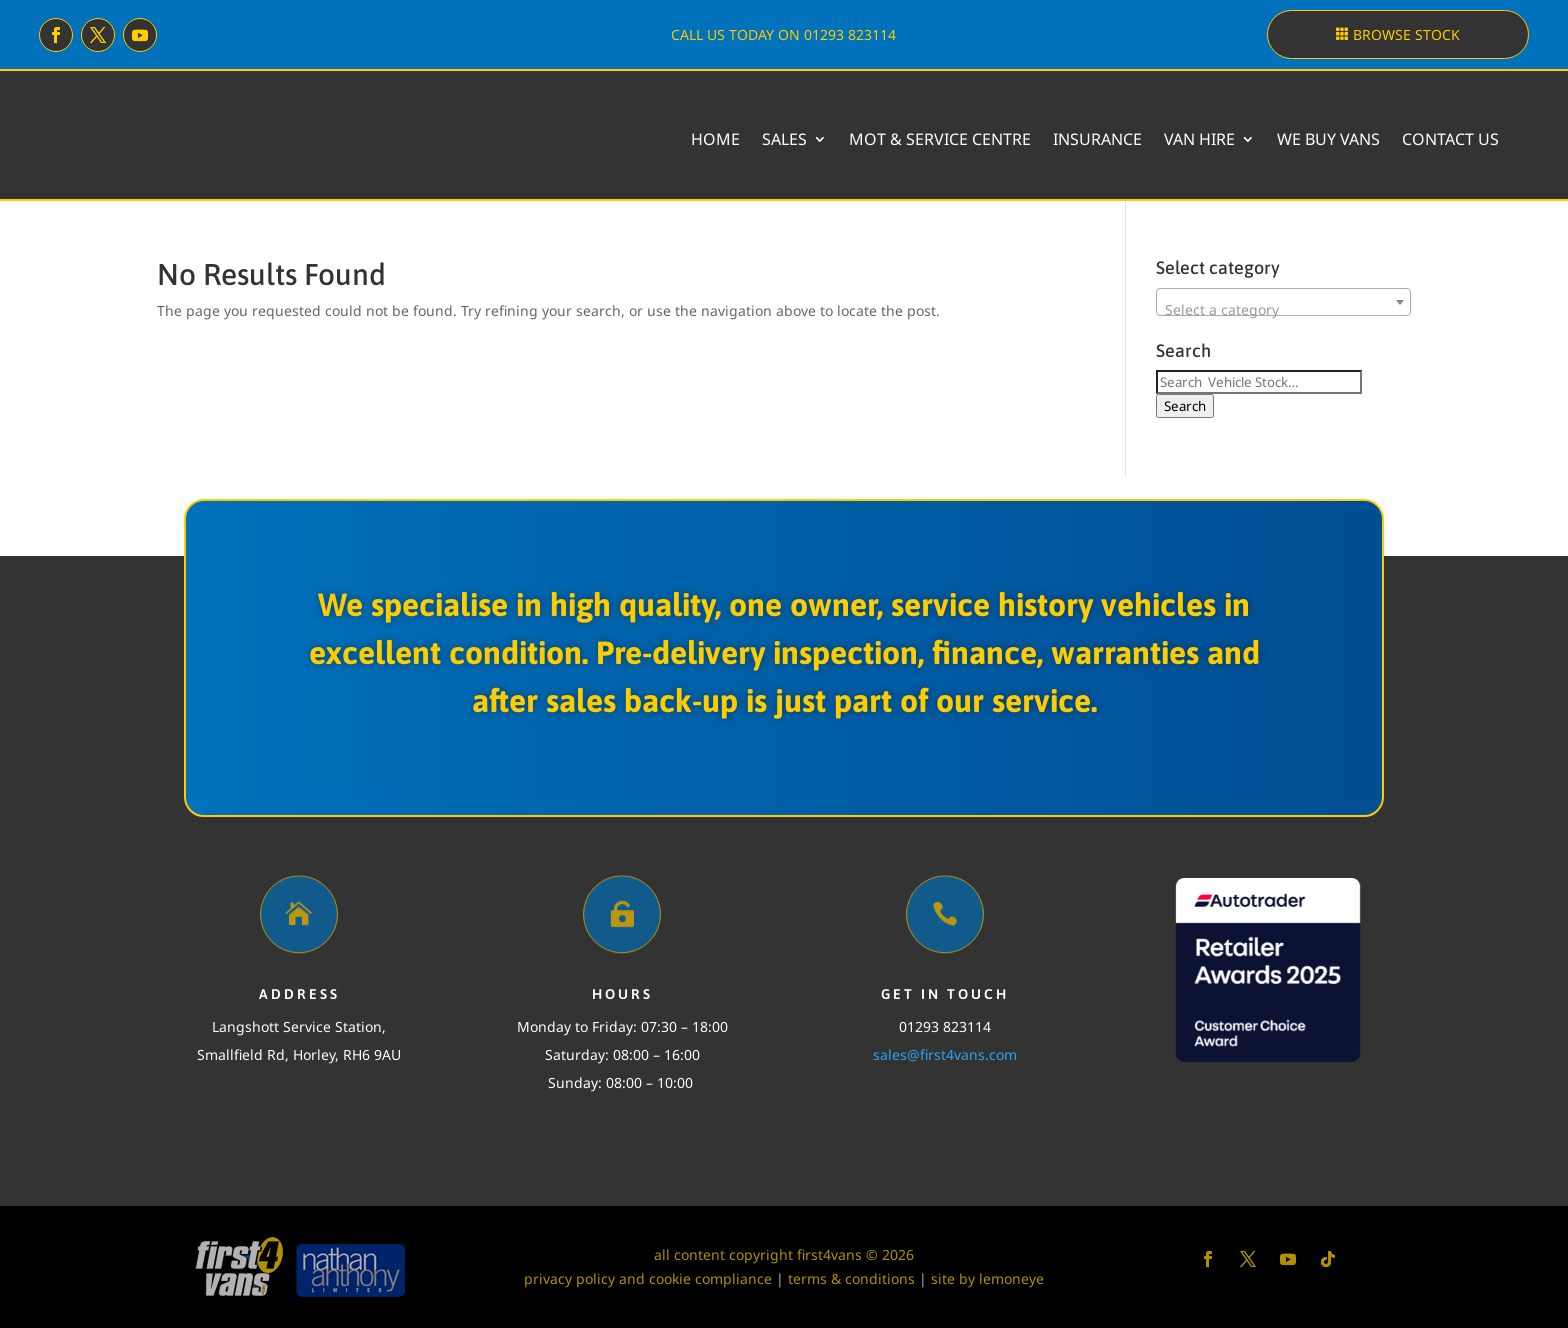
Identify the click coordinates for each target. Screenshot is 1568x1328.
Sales (784, 139)
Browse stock (1406, 34)
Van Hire (1199, 139)
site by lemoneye (987, 1278)
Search (1185, 406)
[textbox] (1283, 310)
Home (715, 139)
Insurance (1097, 139)
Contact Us (1450, 139)
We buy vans (1328, 139)
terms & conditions (851, 1278)
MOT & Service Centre (940, 139)
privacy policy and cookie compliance (648, 1278)
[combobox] (1283, 302)
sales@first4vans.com (945, 1054)
